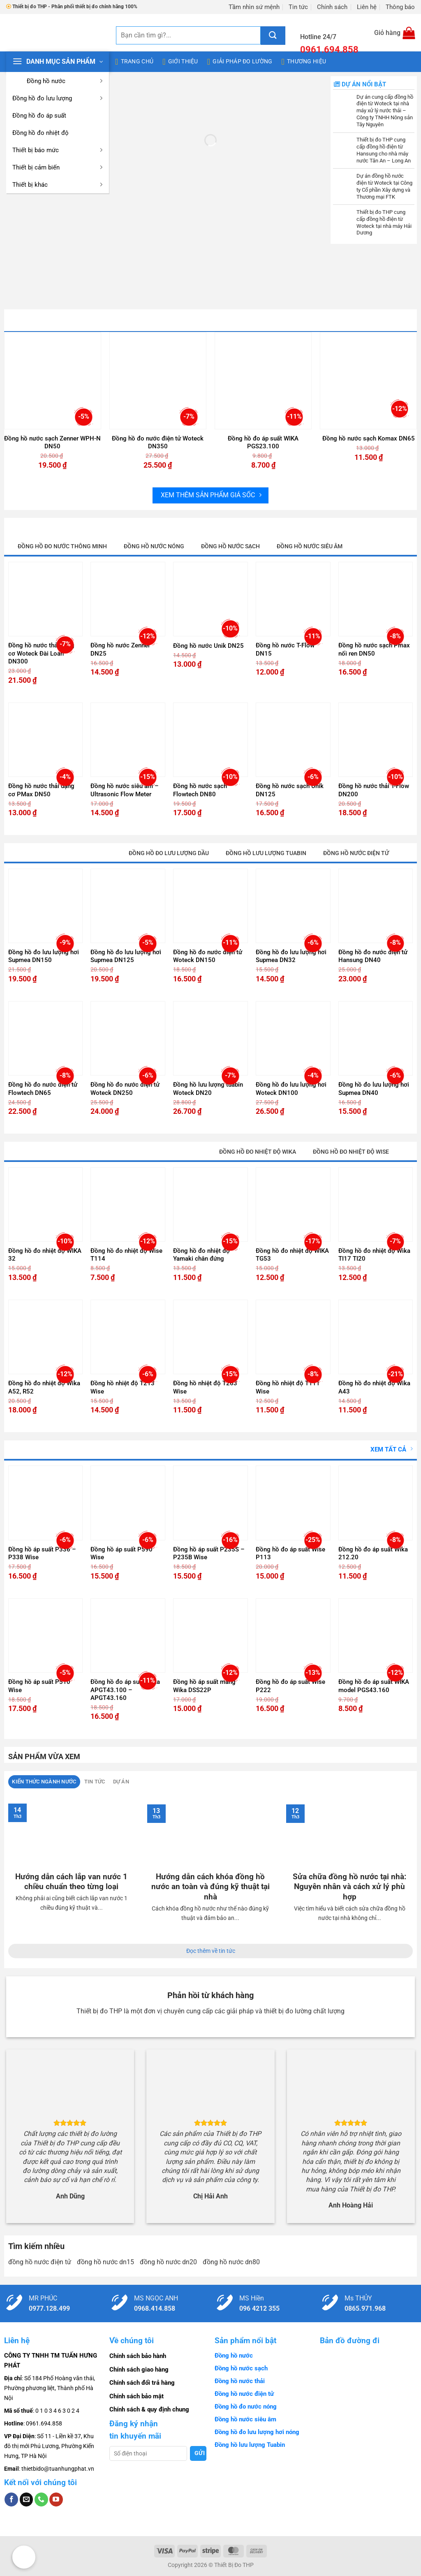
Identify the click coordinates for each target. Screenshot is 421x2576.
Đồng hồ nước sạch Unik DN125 (290, 790)
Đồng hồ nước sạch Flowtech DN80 (200, 790)
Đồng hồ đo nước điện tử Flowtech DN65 (42, 1089)
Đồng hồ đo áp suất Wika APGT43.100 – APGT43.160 (125, 1690)
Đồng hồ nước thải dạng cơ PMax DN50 (41, 790)
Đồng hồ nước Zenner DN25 (120, 649)
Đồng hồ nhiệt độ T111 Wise (288, 1387)
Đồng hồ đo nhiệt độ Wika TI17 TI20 (374, 1255)
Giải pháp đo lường (240, 62)
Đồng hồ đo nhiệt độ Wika (257, 1151)
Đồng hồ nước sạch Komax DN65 (368, 438)
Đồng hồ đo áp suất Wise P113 (290, 1553)
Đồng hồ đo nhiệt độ (40, 133)
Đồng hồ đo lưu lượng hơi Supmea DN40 (373, 1089)
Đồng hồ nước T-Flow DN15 (285, 649)
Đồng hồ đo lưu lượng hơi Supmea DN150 (43, 956)
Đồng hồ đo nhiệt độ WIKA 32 (44, 1255)
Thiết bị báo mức (58, 150)
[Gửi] (273, 35)
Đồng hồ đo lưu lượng (58, 98)
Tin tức (298, 7)
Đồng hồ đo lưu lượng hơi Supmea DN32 (291, 956)
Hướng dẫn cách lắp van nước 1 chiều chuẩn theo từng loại (71, 1882)
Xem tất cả (391, 1449)
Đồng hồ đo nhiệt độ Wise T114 (126, 1255)
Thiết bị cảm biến (58, 167)
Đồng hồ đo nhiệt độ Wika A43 (374, 1387)
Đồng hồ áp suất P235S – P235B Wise (209, 1553)
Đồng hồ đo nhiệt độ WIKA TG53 (292, 1255)
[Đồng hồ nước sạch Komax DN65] (368, 380)
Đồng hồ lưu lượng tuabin (266, 853)
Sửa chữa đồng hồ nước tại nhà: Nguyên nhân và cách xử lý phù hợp (349, 1886)
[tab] (44, 1781)
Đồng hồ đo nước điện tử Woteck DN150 (207, 956)
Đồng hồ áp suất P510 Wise (39, 1686)
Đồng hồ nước (58, 81)
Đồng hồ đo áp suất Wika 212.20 (373, 1553)
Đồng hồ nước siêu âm (309, 546)
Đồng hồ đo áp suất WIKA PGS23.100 (263, 442)
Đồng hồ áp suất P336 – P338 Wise (42, 1553)
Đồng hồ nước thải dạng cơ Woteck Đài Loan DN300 (41, 653)
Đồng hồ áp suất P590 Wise (121, 1553)
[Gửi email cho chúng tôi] (26, 2499)
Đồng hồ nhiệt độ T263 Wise (205, 1387)
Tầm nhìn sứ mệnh (254, 7)
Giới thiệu (180, 62)
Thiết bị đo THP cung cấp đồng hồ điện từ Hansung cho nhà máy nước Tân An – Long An (383, 150)
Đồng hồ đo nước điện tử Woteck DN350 (158, 442)
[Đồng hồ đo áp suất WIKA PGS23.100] (263, 380)
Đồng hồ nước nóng (154, 546)
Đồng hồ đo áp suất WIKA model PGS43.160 (373, 1686)
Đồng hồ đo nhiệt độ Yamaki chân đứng (201, 1255)
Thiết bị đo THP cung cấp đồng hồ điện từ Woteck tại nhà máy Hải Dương (384, 222)
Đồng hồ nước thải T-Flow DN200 (373, 790)
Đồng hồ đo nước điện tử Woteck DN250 (125, 1089)
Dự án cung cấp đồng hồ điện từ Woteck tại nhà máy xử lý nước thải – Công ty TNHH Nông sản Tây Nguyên (384, 111)
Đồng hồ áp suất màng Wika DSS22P (204, 1686)
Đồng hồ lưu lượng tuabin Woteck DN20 (208, 1089)
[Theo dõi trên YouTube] (56, 2499)
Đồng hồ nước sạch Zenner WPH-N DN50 (52, 442)
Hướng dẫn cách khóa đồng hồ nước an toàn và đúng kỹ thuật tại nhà (210, 1886)
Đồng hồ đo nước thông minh (62, 546)
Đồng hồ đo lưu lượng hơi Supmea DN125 (125, 956)
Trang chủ (134, 62)
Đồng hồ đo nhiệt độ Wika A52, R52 (44, 1387)
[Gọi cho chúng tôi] (41, 2499)
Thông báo (400, 7)
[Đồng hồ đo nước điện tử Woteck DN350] (158, 380)
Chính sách (332, 7)
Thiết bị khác (58, 184)
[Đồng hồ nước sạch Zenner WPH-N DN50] (53, 380)
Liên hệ (367, 7)
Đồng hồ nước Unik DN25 (208, 645)
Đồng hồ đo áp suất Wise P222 (290, 1686)
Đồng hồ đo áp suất (39, 115)
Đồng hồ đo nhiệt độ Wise (351, 1151)
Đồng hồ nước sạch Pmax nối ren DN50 (374, 649)
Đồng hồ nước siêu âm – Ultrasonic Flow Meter (124, 790)
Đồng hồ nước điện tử (356, 853)
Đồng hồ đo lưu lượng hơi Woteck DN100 (291, 1089)
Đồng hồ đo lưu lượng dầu (169, 853)
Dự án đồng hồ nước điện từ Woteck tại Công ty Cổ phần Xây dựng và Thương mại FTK (384, 186)
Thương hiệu (303, 62)
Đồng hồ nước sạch (230, 546)
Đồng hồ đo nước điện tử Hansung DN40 (372, 956)
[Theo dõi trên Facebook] (11, 2499)
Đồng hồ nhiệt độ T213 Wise (122, 1387)
